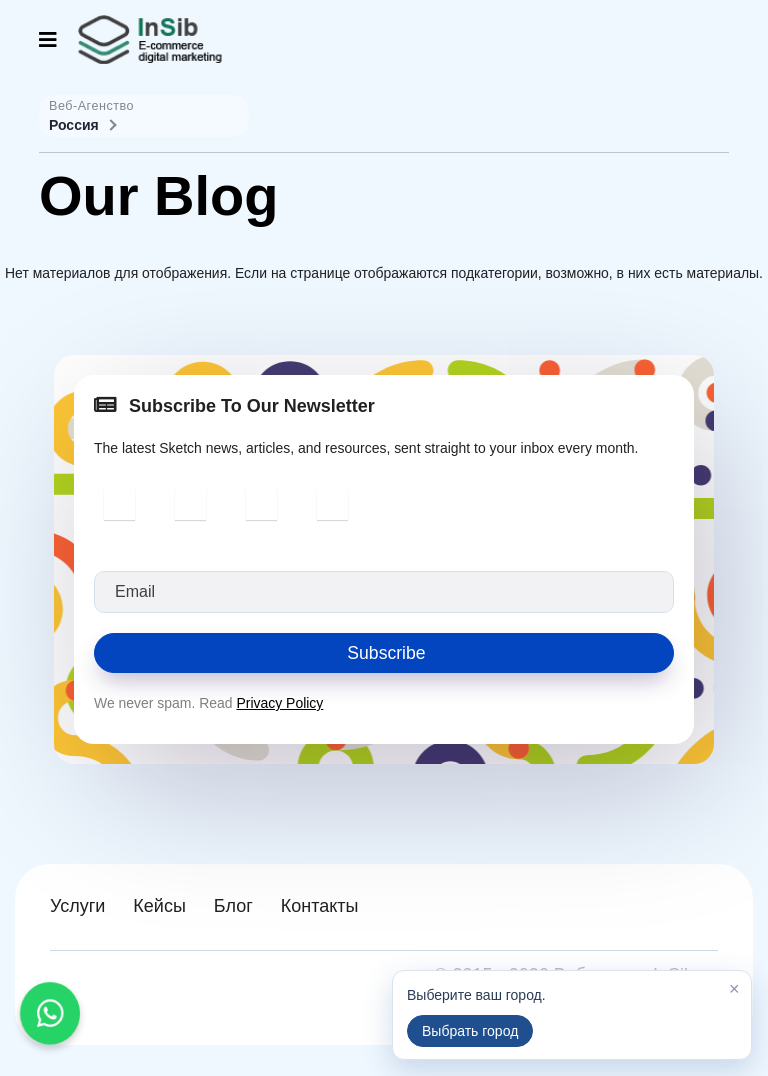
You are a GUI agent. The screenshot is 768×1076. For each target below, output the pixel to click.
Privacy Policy (280, 704)
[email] (384, 592)
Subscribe (383, 653)
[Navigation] (48, 40)
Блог (233, 907)
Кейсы (159, 907)
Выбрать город (470, 1031)
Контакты (320, 907)
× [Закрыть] (734, 989)
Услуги (77, 907)
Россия (82, 125)
